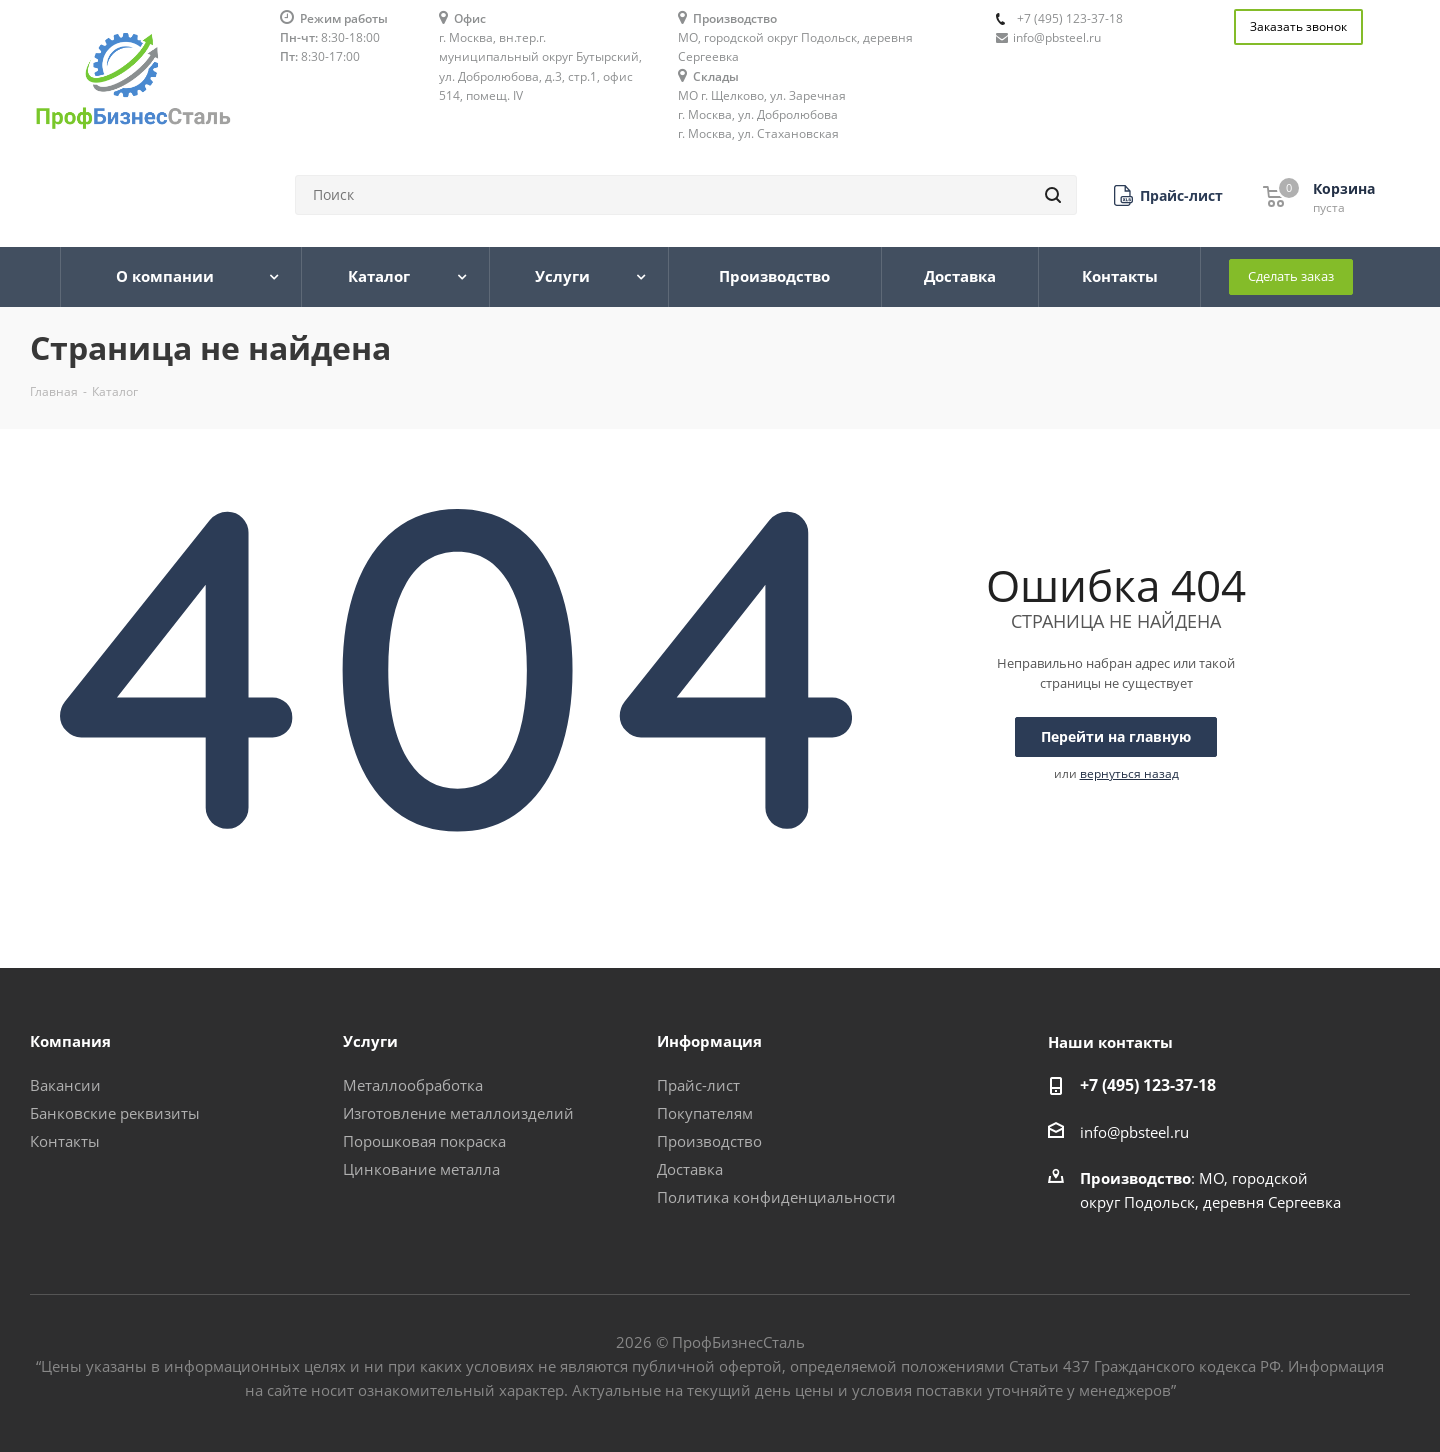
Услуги (370, 1041)
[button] (1168, 195)
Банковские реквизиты (115, 1113)
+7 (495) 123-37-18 (1070, 18)
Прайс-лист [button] (698, 1085)
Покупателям (705, 1113)
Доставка (690, 1169)
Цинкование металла (421, 1169)
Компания (70, 1041)
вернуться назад (1129, 773)
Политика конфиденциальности (776, 1197)
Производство (709, 1141)
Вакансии (65, 1085)
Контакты (65, 1141)
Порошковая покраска (424, 1141)
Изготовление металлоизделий (458, 1113)
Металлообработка (413, 1085)
